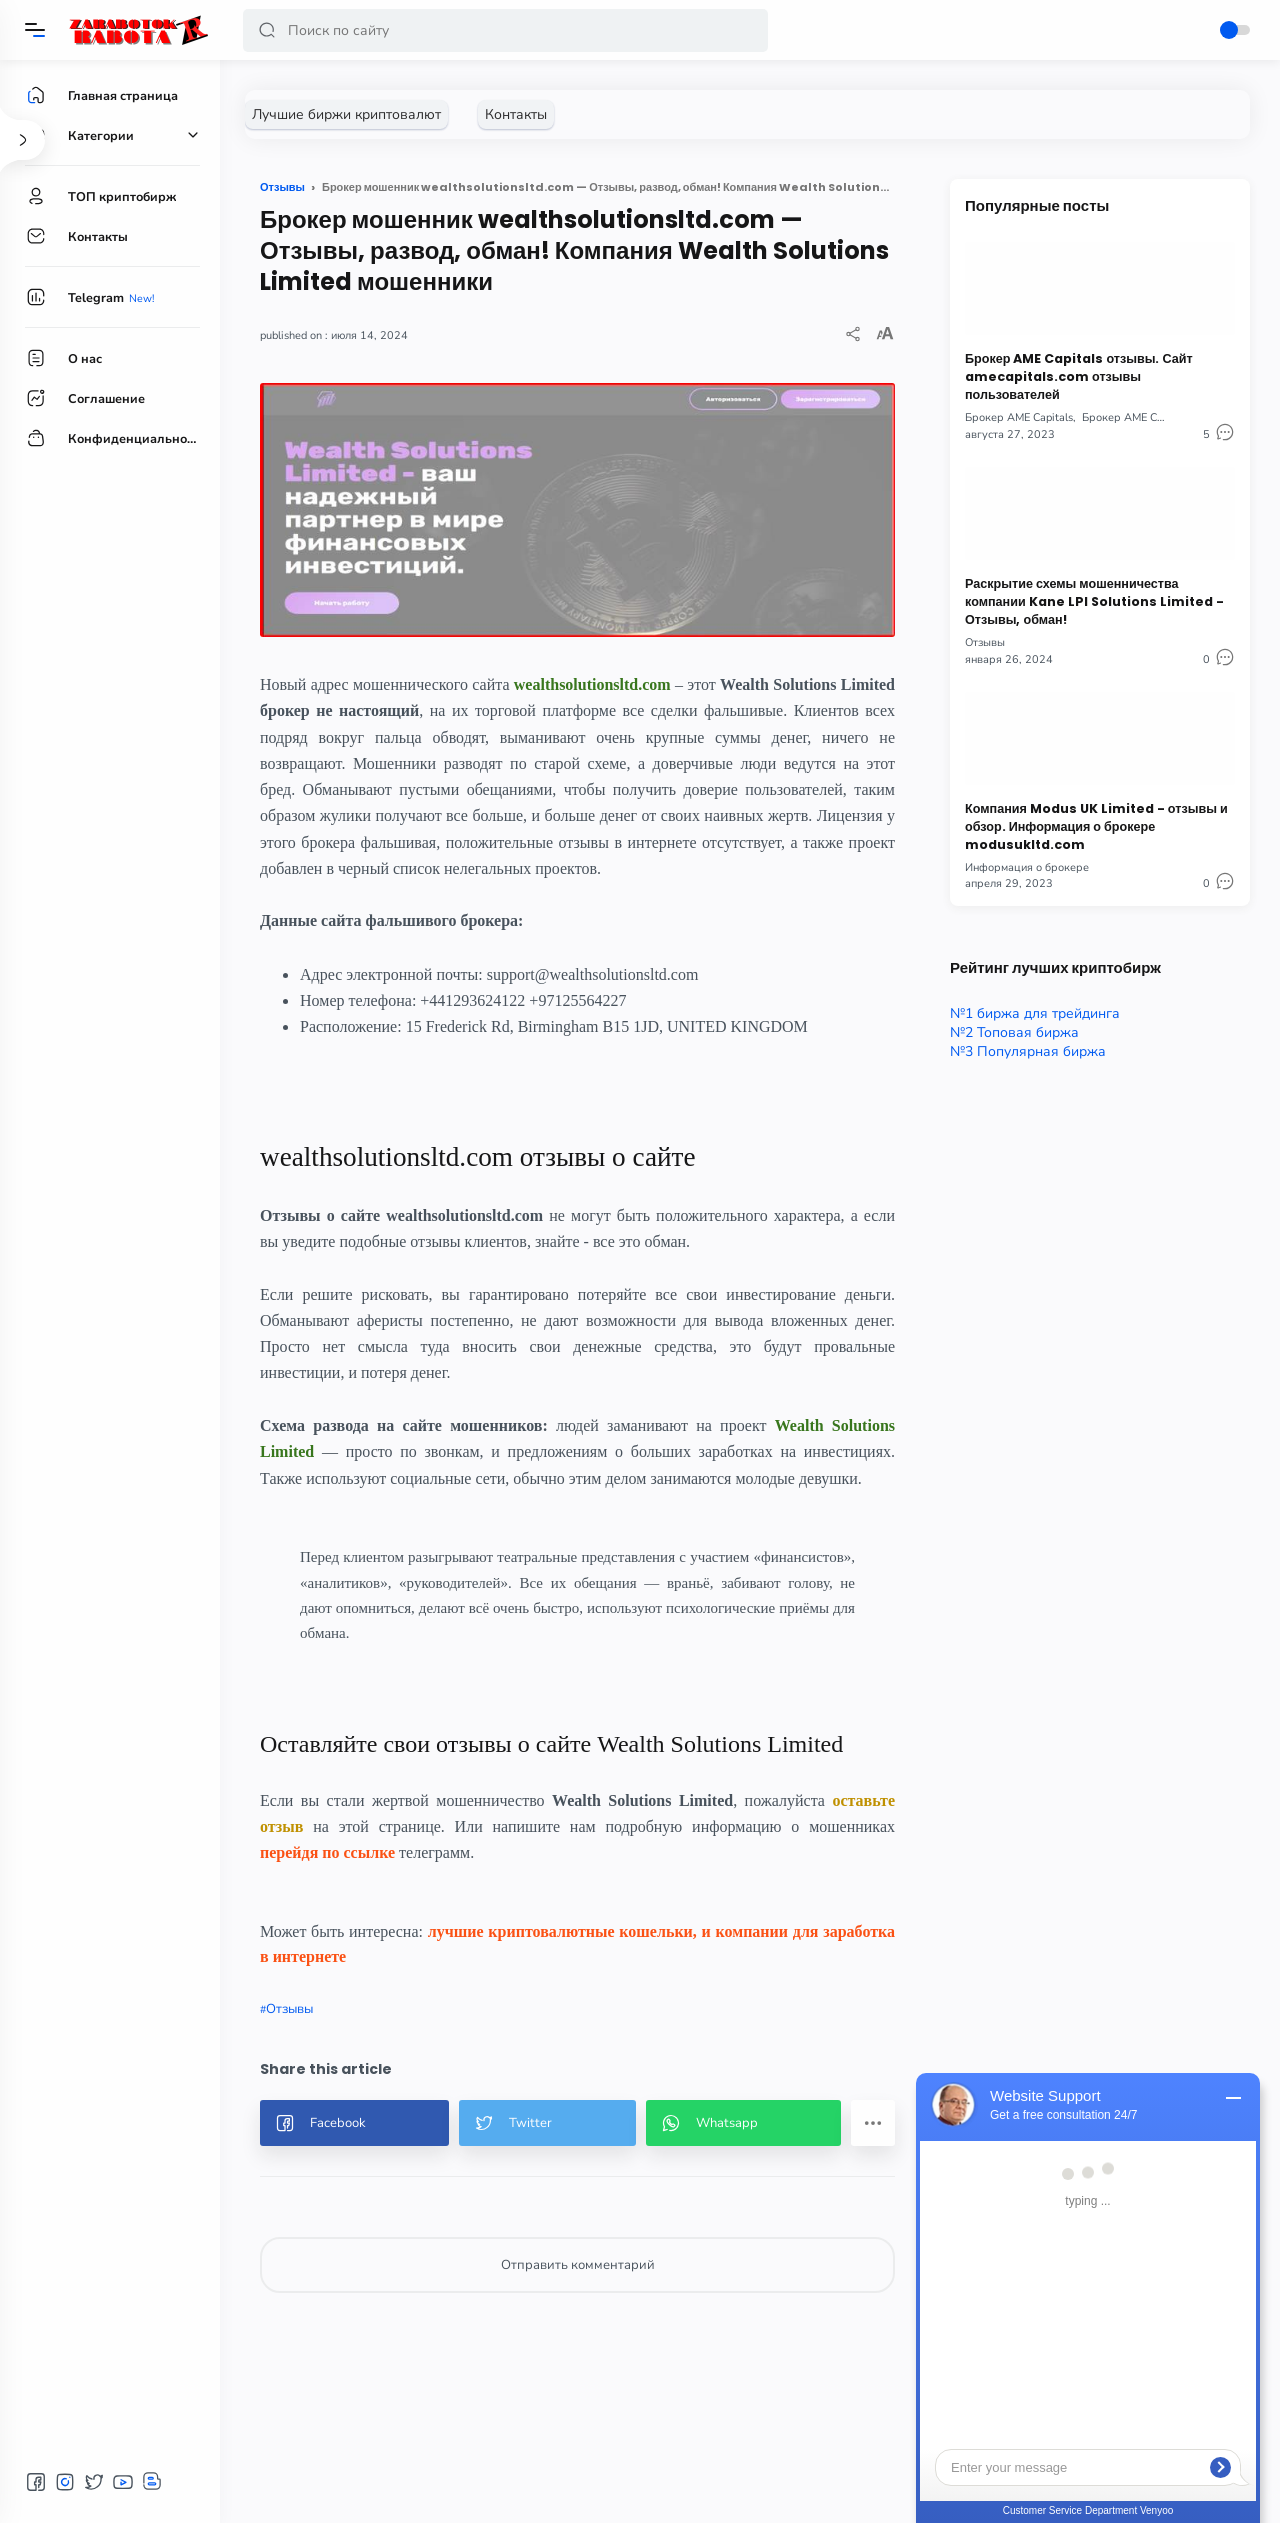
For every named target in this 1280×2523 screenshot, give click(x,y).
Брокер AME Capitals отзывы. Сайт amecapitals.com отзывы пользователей (1079, 376)
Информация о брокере (1027, 867)
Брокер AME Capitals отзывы (1156, 417)
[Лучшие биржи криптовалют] (346, 114)
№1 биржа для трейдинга (1035, 1013)
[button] (267, 30)
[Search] (505, 30)
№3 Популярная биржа (1028, 1051)
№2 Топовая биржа (1014, 1032)
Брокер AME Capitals (1019, 417)
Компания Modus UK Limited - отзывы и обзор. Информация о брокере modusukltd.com (1096, 826)
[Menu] (35, 30)
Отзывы (289, 2009)
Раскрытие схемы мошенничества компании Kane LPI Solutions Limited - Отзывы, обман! (1094, 601)
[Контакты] (516, 114)
